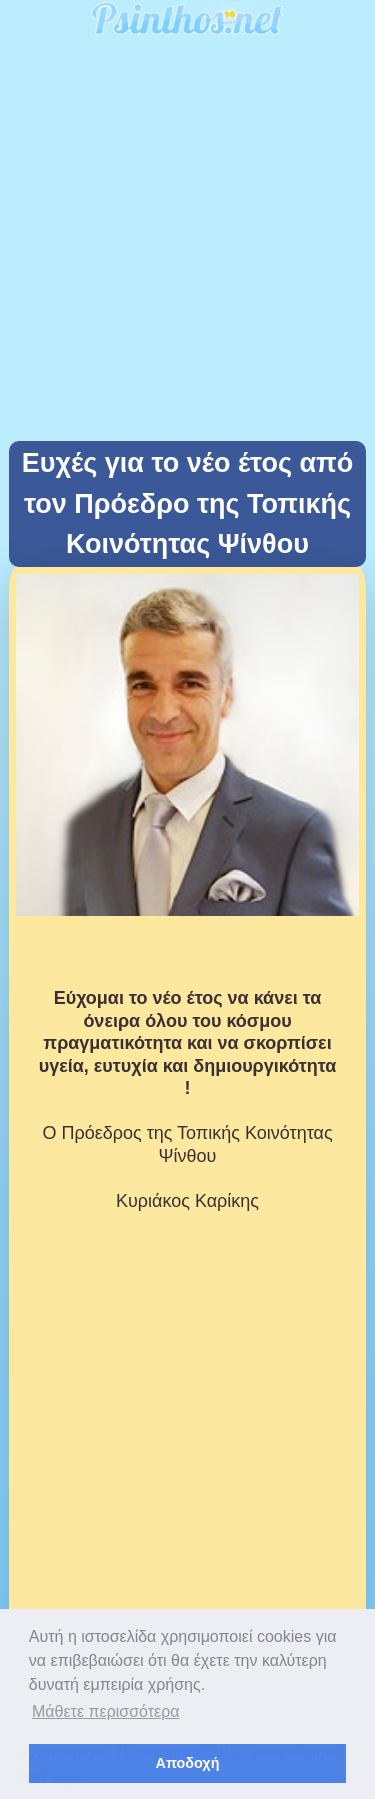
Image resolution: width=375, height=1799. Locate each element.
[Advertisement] (187, 243)
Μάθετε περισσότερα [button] (106, 1711)
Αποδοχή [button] (188, 1763)
